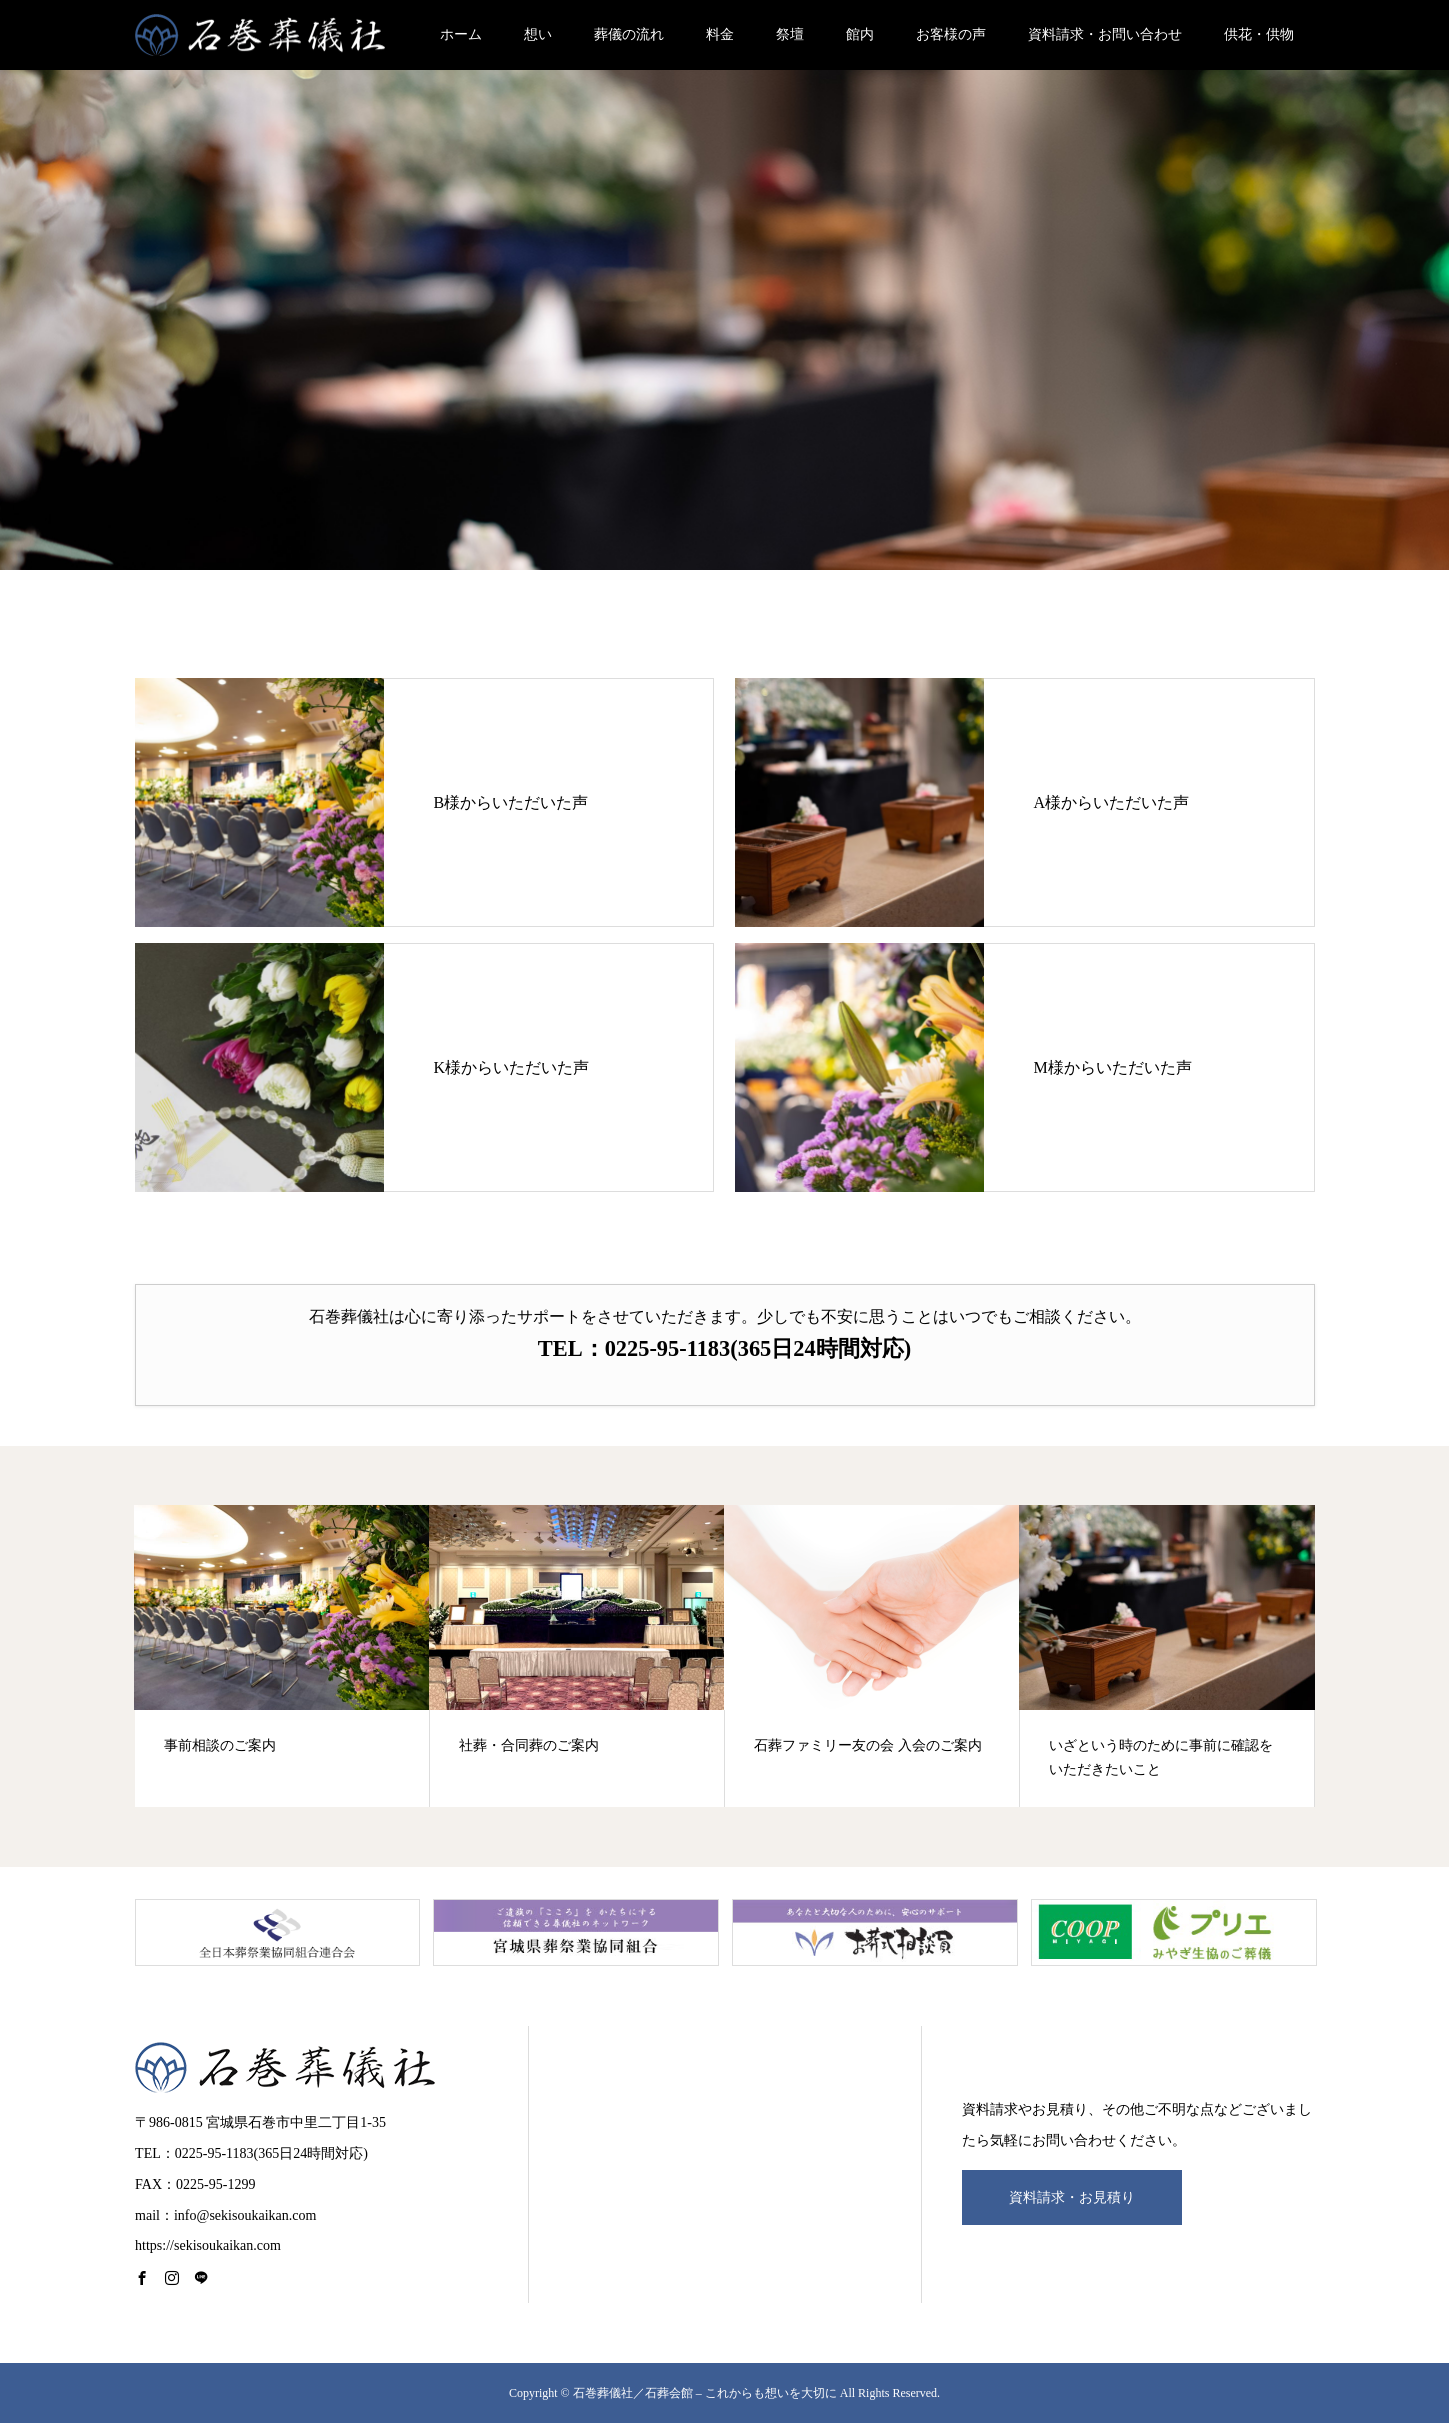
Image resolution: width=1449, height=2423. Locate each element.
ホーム (461, 34)
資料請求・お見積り (1072, 2197)
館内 (860, 34)
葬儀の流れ (629, 34)
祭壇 (790, 34)
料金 (720, 34)
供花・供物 (1259, 34)
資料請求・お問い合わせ (1105, 34)
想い (538, 34)
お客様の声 (951, 34)
